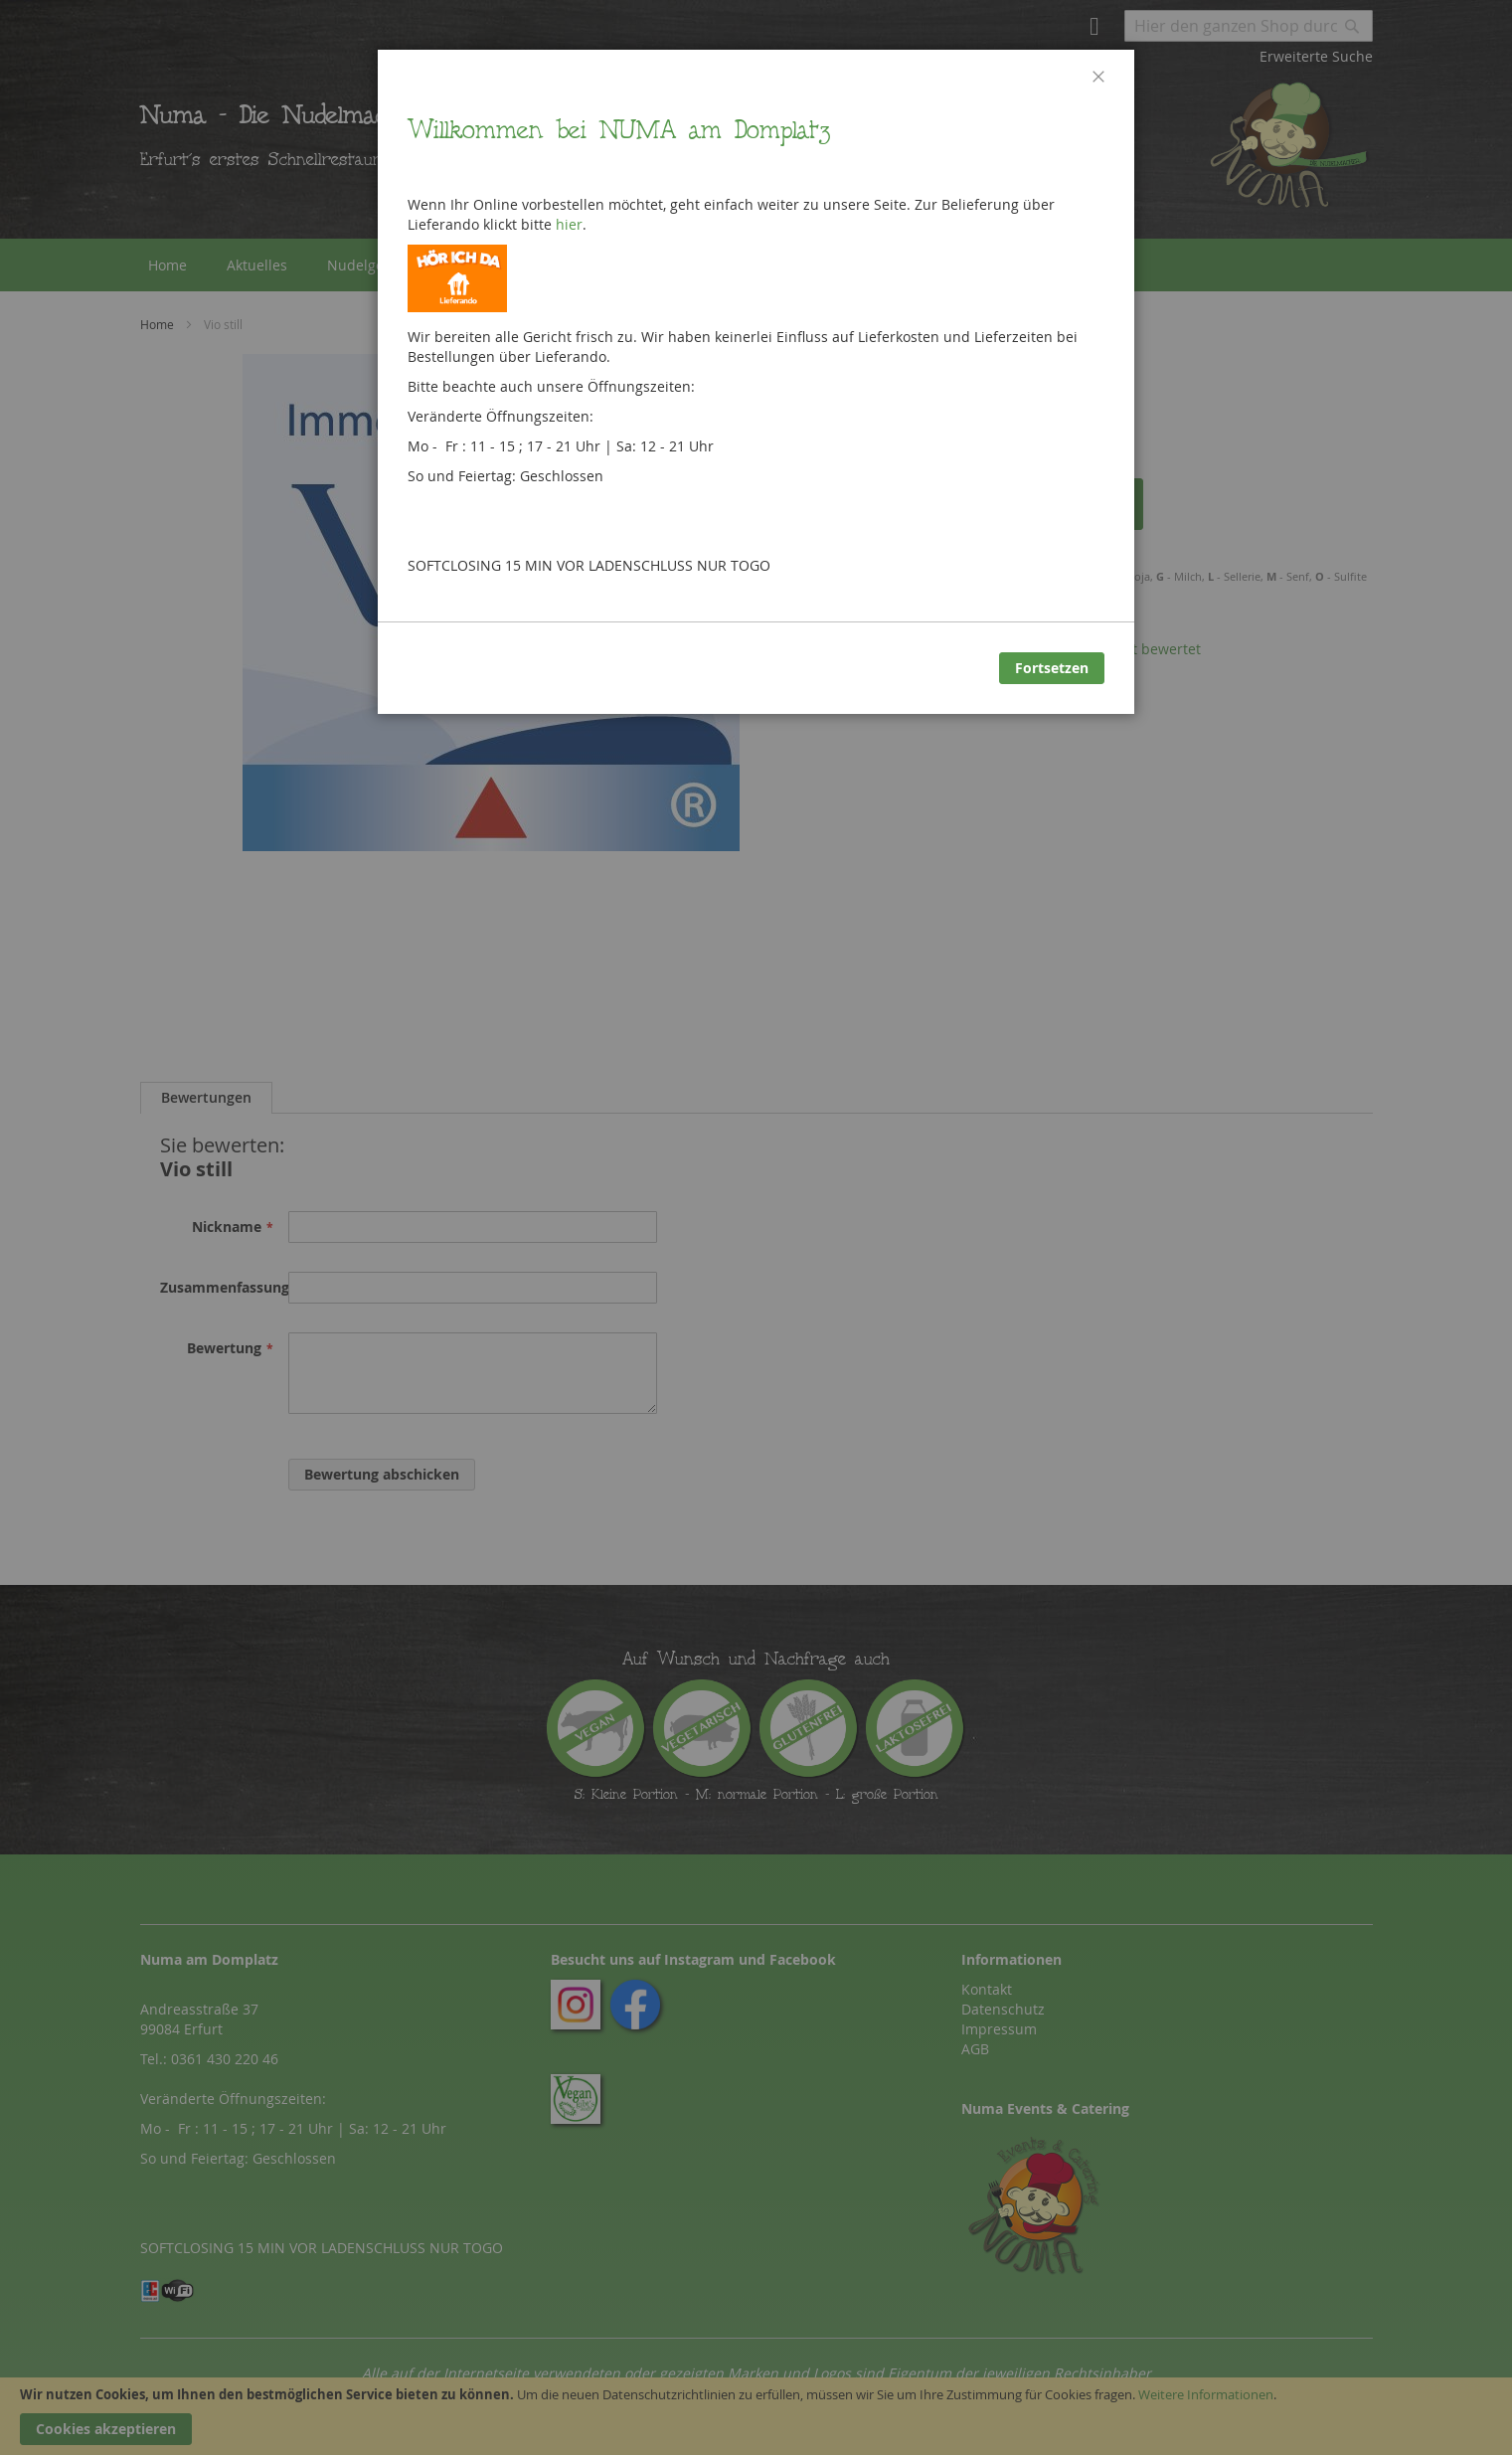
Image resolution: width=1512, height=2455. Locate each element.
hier (569, 224)
